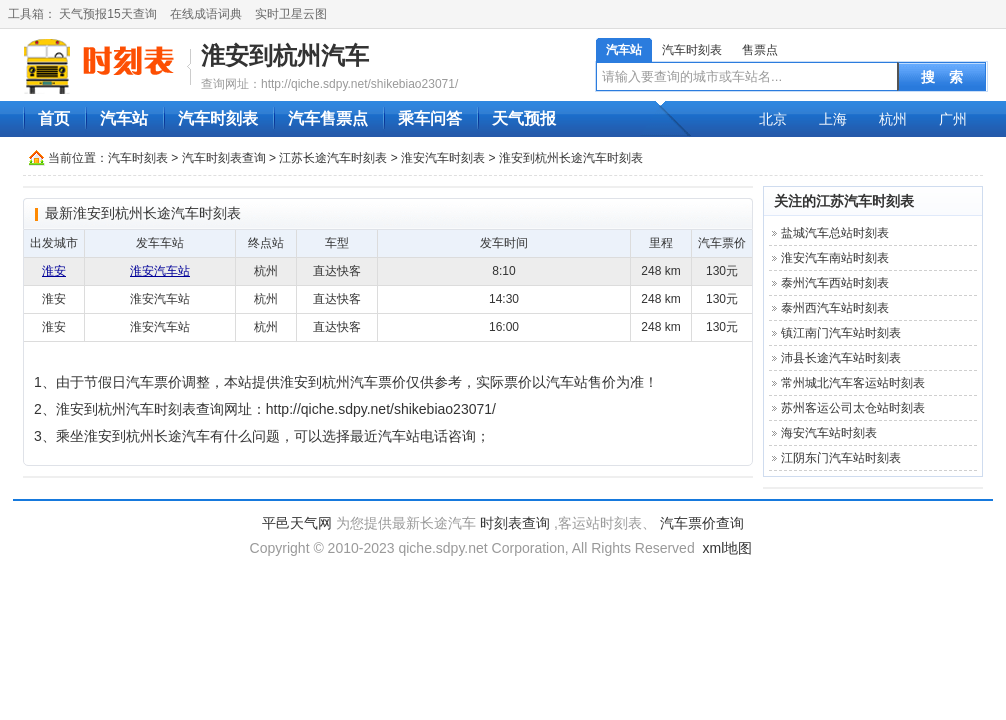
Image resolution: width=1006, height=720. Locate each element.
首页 (54, 118)
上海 (833, 119)
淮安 (54, 271)
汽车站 (624, 50)
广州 (953, 119)
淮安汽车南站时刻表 (835, 258)
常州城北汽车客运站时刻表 (853, 383)
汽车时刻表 (692, 50)
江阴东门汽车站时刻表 (841, 458)
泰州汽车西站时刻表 (835, 283)
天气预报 (524, 118)
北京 (773, 119)
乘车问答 (430, 118)
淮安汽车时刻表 (443, 158)
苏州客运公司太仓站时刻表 (853, 408)
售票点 (760, 50)
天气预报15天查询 (107, 14)
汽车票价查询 (702, 523)
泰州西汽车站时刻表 (835, 308)
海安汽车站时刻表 (829, 433)
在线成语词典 (206, 14)
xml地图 (728, 548)
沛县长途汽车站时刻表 (841, 358)
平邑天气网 (297, 523)
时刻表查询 (515, 523)
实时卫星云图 (291, 14)
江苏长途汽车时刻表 (333, 158)
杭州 (893, 119)
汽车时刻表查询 (224, 158)
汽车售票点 (328, 118)
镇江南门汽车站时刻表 (841, 333)
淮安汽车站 (160, 271)
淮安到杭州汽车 (285, 55)
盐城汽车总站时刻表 (835, 233)
